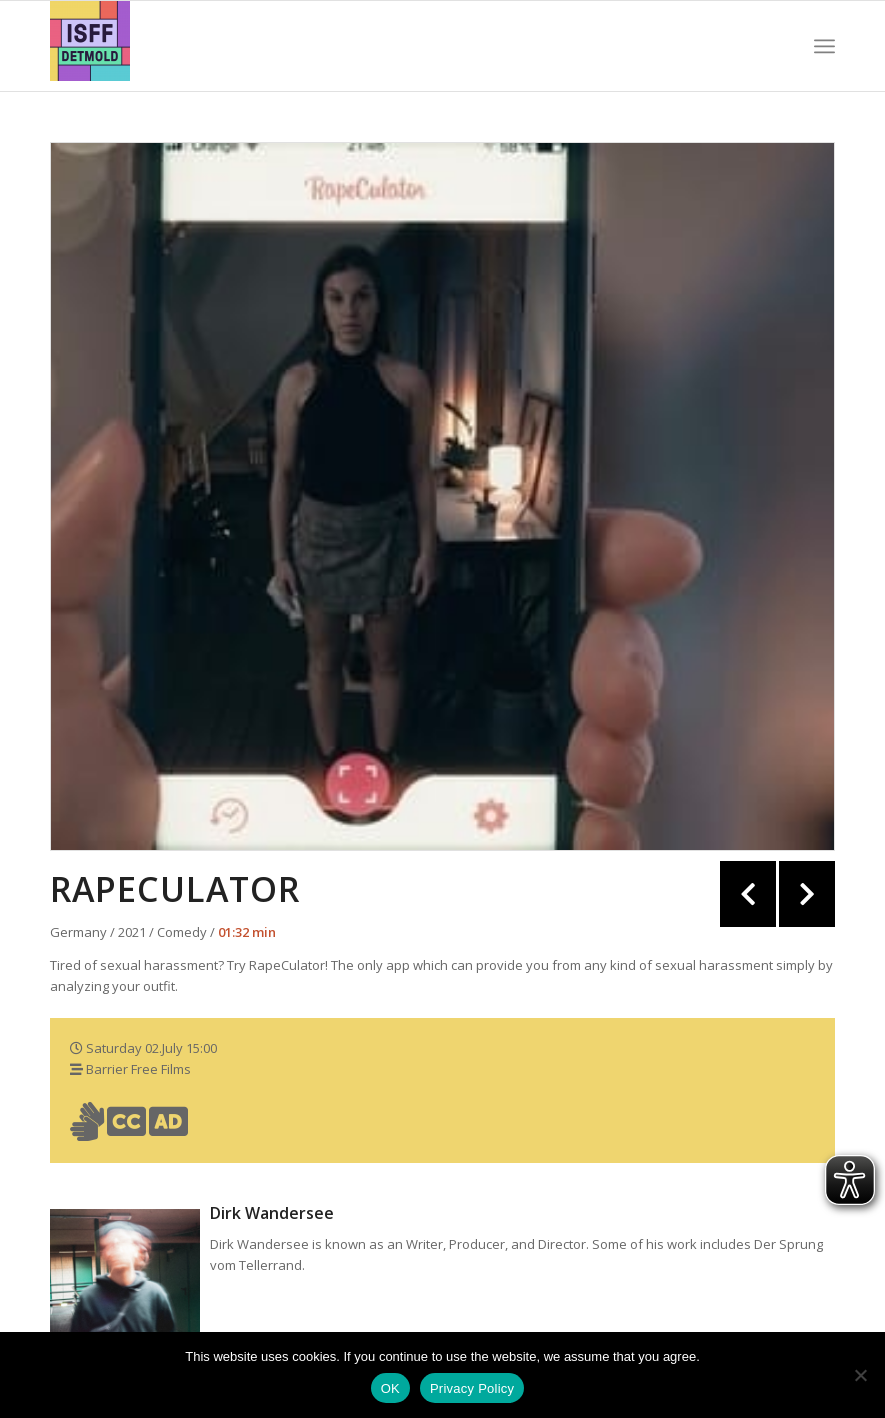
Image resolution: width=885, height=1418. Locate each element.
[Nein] (860, 1375)
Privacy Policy (472, 1388)
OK (390, 1388)
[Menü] (824, 46)
